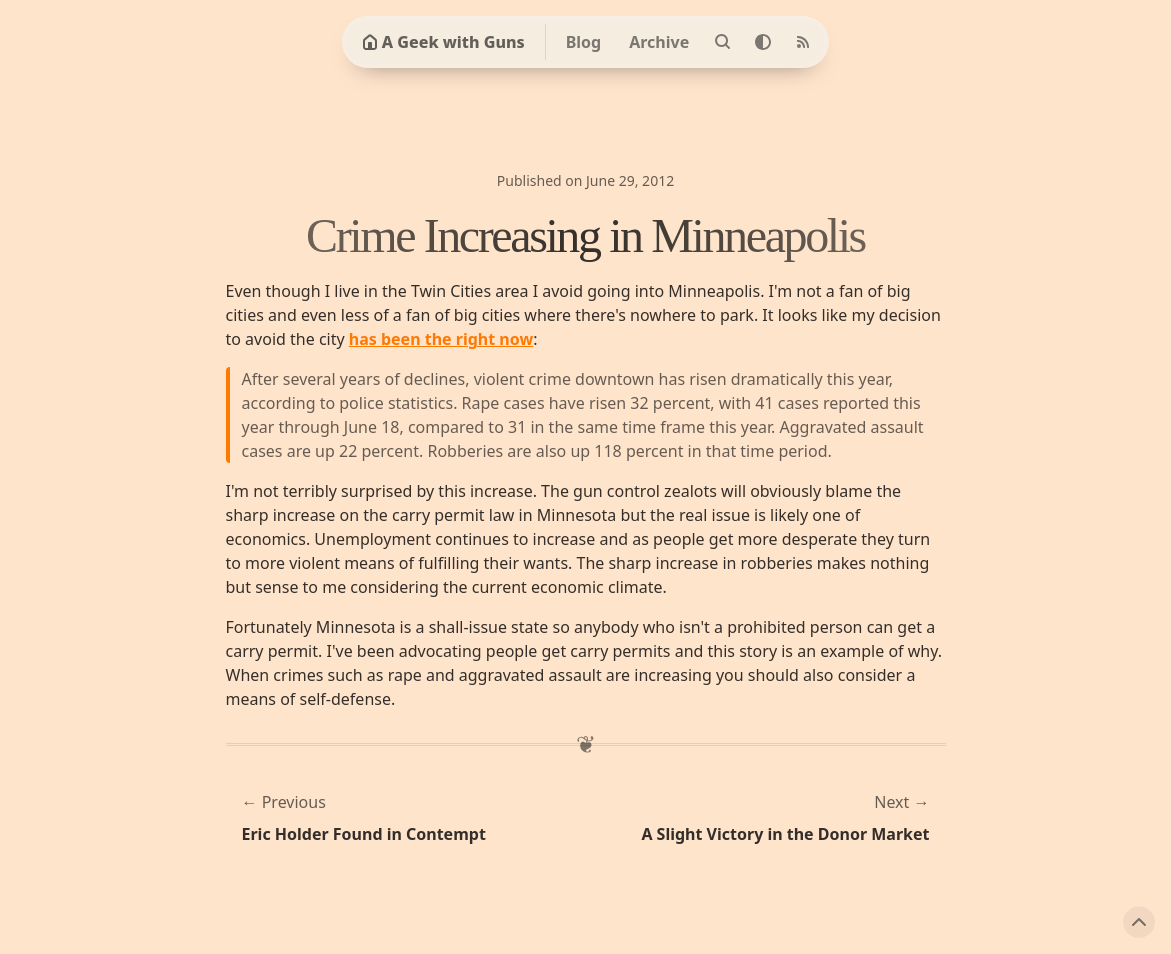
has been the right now (441, 339)
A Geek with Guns (443, 42)
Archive (659, 42)
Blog (584, 42)
